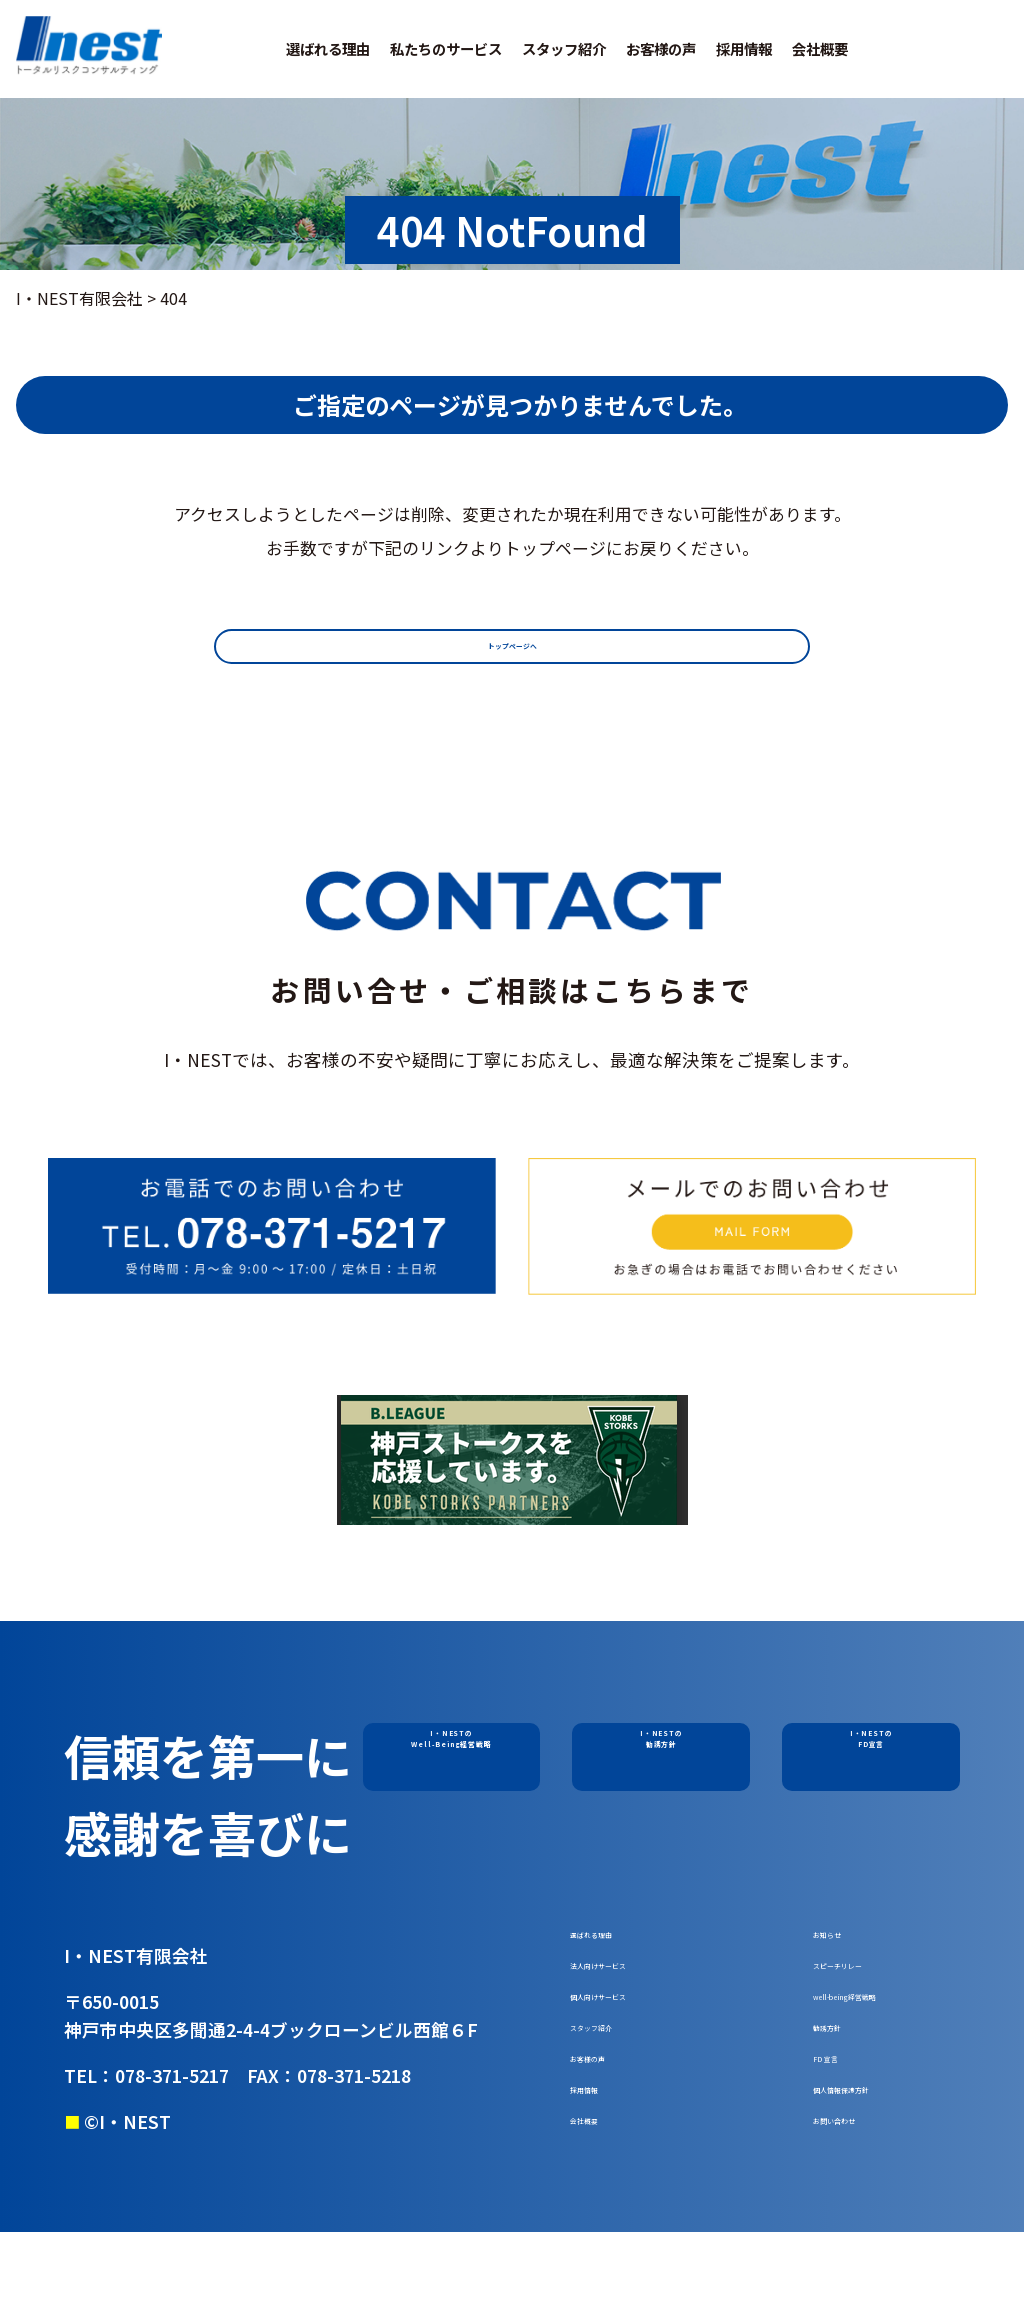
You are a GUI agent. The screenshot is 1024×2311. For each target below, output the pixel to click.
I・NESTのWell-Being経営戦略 (451, 1753)
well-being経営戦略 (885, 2027)
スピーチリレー (869, 1986)
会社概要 (820, 48)
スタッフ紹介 (564, 48)
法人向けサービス (634, 1986)
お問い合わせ (861, 2194)
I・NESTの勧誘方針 (661, 1753)
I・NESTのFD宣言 (871, 1753)
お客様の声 (661, 48)
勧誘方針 (845, 2069)
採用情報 (744, 48)
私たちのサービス (446, 48)
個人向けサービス (634, 2027)
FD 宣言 (841, 2111)
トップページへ (512, 653)
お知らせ (845, 1944)
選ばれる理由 (328, 48)
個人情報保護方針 (877, 2152)
